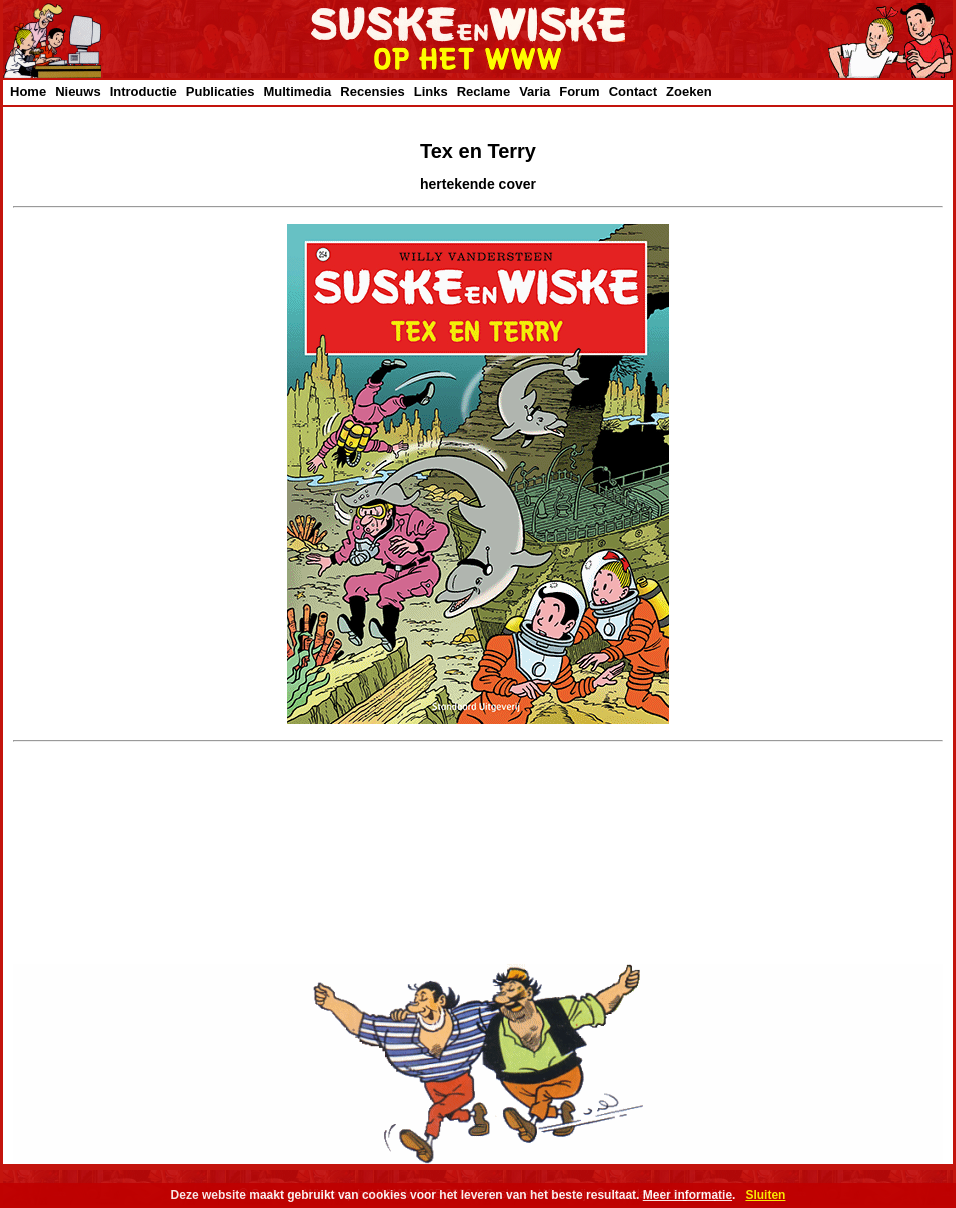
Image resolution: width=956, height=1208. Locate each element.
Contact (633, 91)
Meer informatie (687, 1195)
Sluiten (765, 1195)
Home (28, 91)
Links (431, 91)
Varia (534, 91)
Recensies (372, 91)
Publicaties (220, 91)
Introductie (143, 91)
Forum (579, 91)
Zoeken (689, 91)
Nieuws (78, 91)
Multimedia (297, 91)
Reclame (483, 91)
